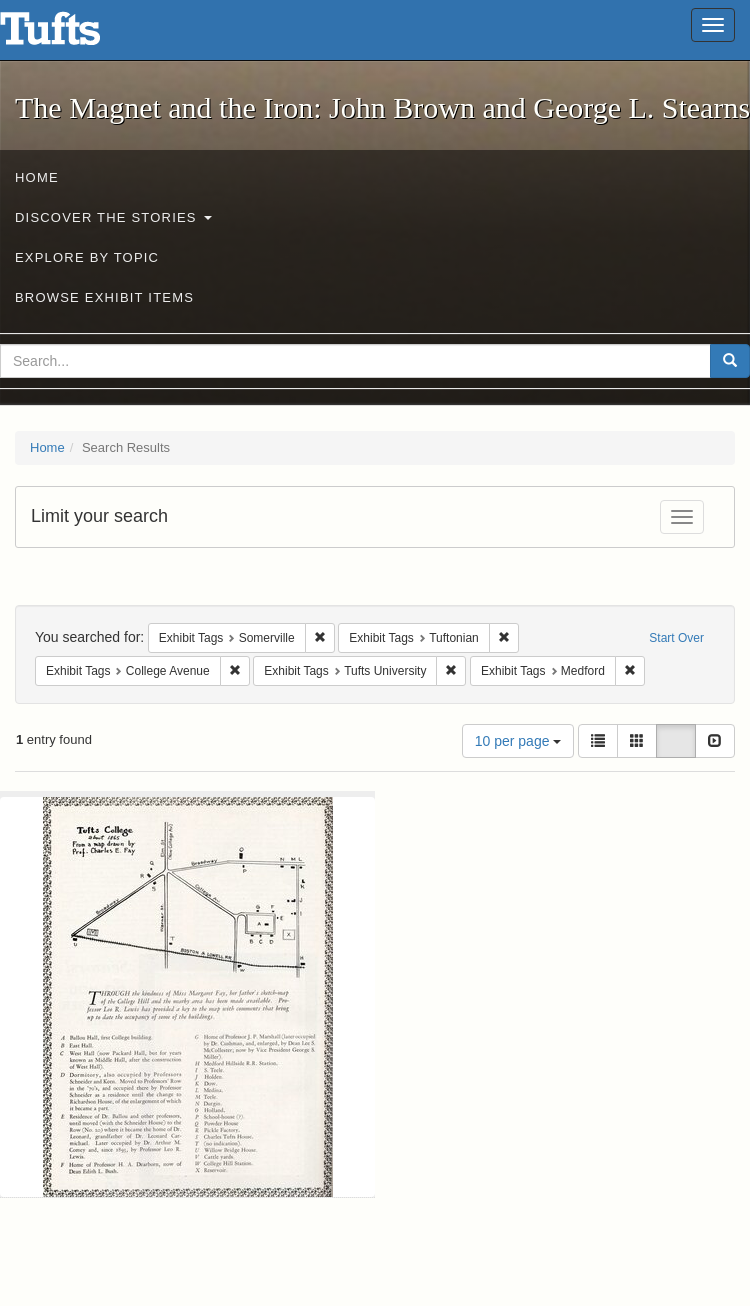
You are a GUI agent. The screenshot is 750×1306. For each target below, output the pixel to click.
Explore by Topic (87, 257)
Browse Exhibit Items (104, 297)
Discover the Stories (113, 217)
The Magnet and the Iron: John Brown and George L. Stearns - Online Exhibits (75, 35)
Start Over (676, 638)
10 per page (518, 741)
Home (37, 177)
